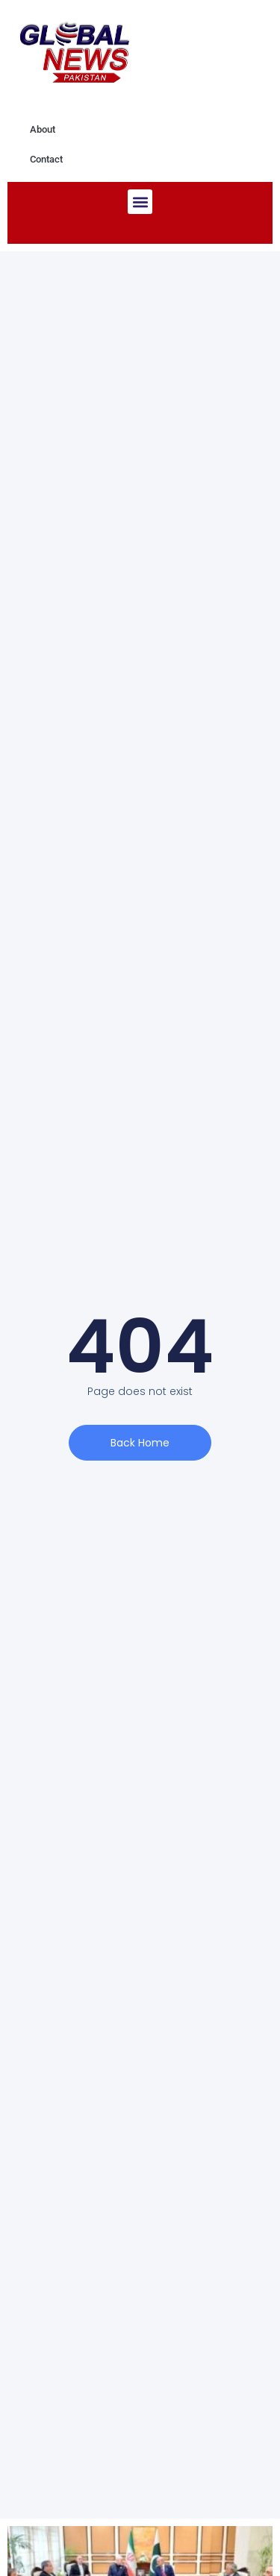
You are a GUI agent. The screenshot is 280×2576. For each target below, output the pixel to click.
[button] (140, 201)
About (42, 129)
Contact (46, 159)
